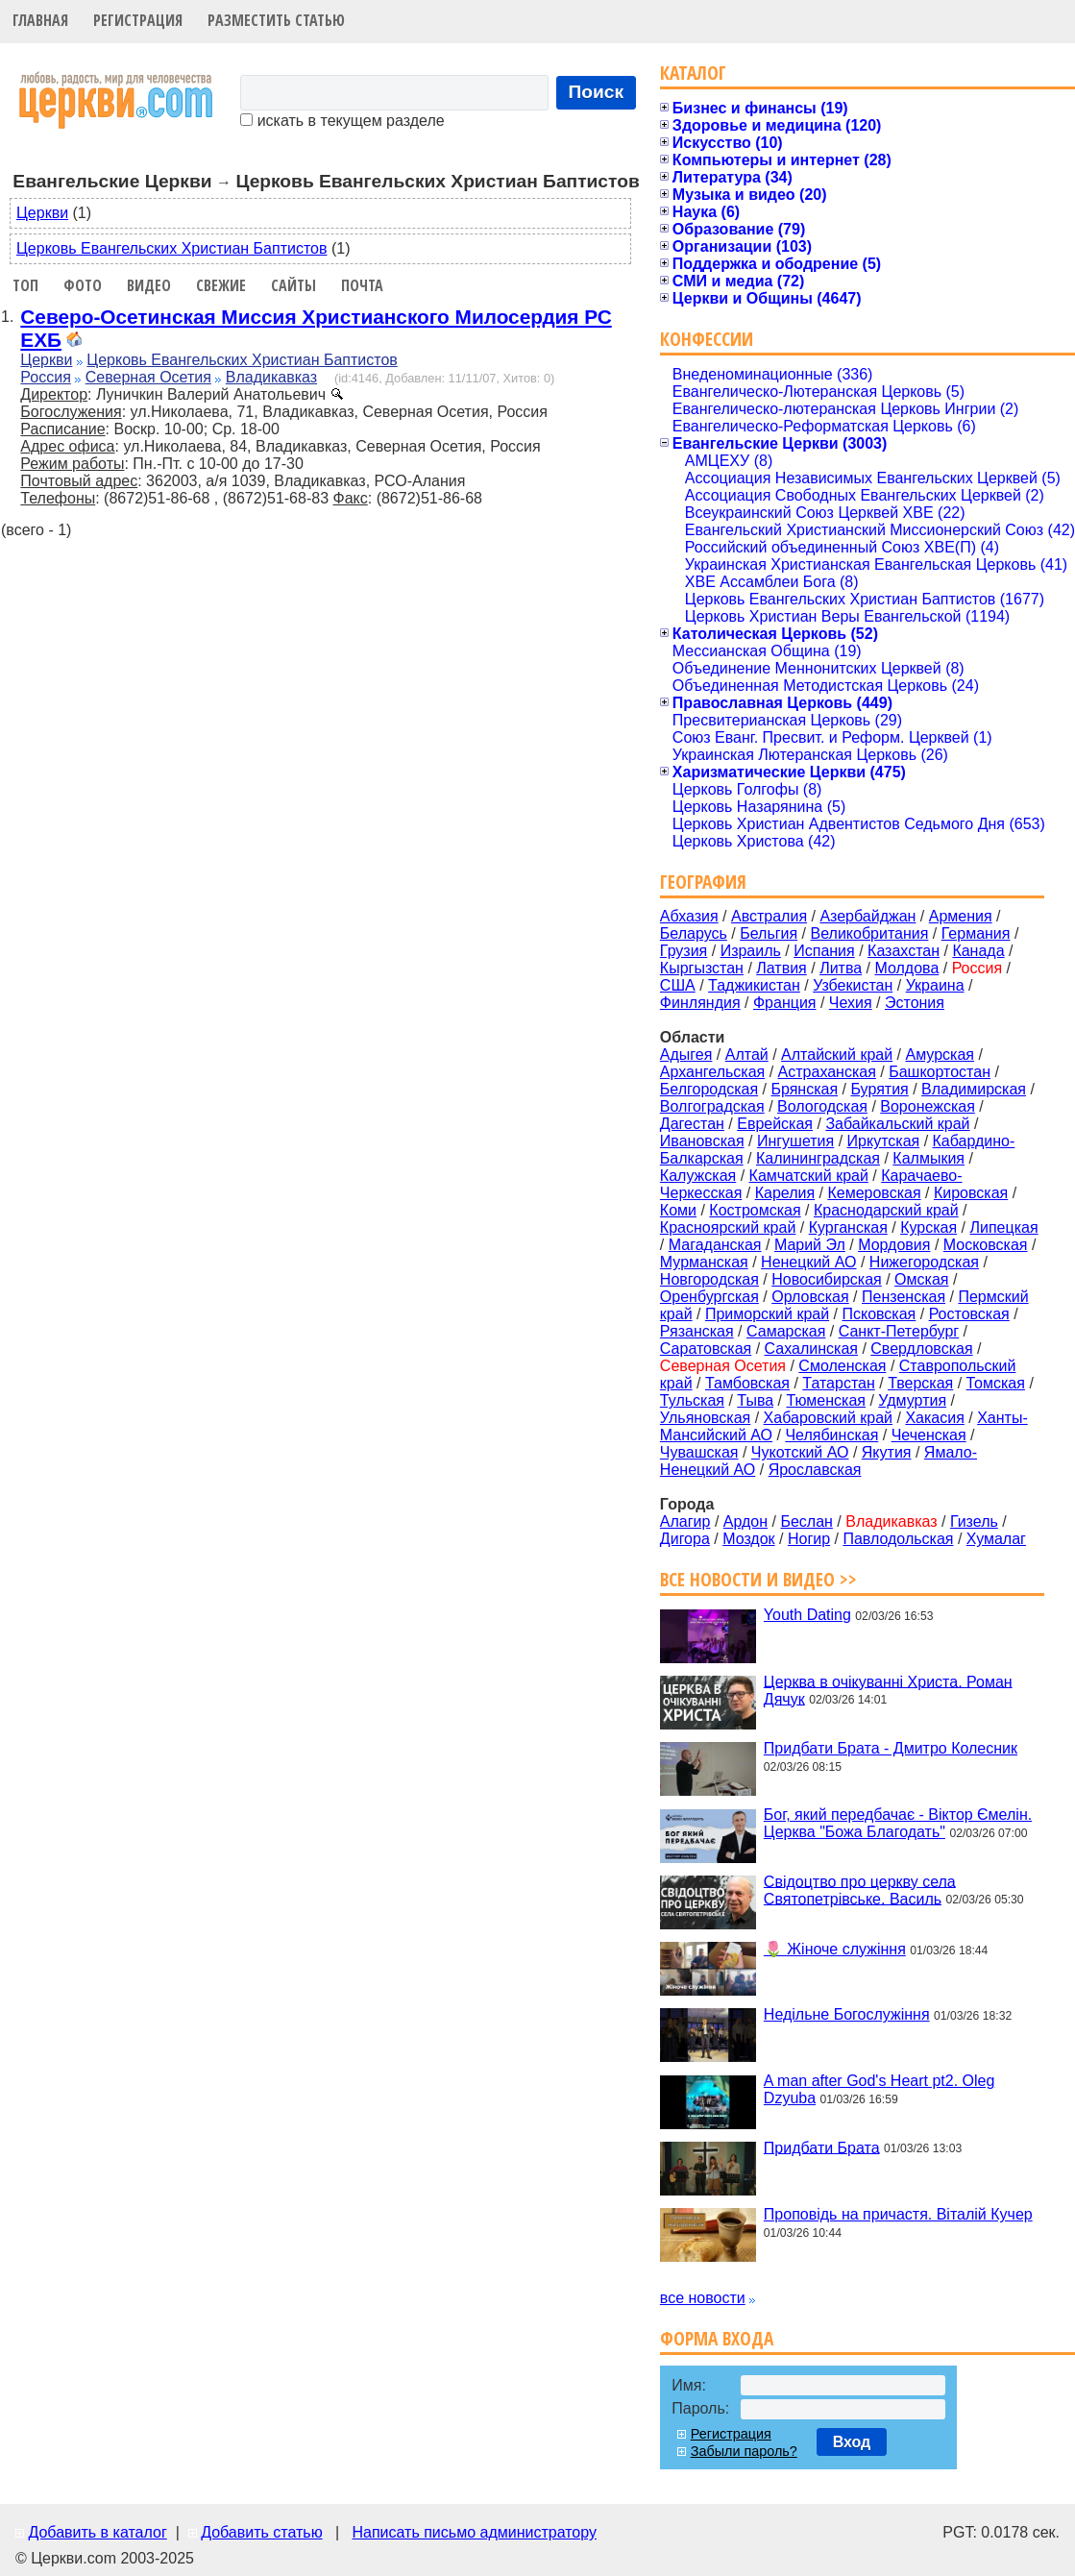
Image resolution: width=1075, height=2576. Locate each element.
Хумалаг (996, 1539)
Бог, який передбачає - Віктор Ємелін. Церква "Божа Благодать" (898, 1823)
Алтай (747, 1054)
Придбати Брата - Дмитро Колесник (890, 1748)
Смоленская (842, 1366)
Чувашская (699, 1452)
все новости (702, 2298)
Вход (852, 2442)
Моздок (748, 1539)
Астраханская (827, 1072)
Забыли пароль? (744, 2451)
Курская (928, 1227)
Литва (840, 968)
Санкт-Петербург (899, 1331)
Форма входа (716, 2338)
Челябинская (831, 1435)
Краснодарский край (886, 1210)
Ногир (809, 1539)
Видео (149, 285)
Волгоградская (712, 1106)
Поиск (596, 92)
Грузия (683, 951)
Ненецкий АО (808, 1262)
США (678, 985)
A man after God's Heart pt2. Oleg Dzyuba (879, 2089)
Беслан (806, 1521)
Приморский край (767, 1314)
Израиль (751, 951)
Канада (978, 951)
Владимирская (973, 1089)
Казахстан (903, 951)
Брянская (804, 1089)
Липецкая (1003, 1227)
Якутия (887, 1452)
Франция (785, 1002)
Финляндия (700, 1002)
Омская (921, 1279)
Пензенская (903, 1296)
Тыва (755, 1400)
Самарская (785, 1331)
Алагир (685, 1521)
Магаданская (715, 1245)
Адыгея (686, 1054)
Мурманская (704, 1262)
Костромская (754, 1210)
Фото (82, 285)
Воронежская (927, 1106)
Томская (995, 1383)
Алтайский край (836, 1054)
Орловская (809, 1296)
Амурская (940, 1054)
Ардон (745, 1521)
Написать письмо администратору (474, 2532)
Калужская (698, 1175)
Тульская (692, 1400)
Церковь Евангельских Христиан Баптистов (171, 248)
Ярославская (815, 1469)
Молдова (906, 968)
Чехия (850, 1002)
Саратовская (705, 1348)
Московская (985, 1245)
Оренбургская (709, 1296)
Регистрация (138, 20)
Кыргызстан (702, 968)
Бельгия (768, 933)
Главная (40, 20)
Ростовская (969, 1314)
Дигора (685, 1539)
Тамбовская (747, 1383)
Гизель (974, 1521)
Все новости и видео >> (758, 1579)
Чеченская (929, 1435)
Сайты (293, 285)
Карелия (785, 1193)
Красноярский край (727, 1227)
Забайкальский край (897, 1124)
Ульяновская (705, 1418)
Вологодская (822, 1106)
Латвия (781, 968)
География (703, 882)
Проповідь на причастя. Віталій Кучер (898, 2214)
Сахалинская (811, 1348)
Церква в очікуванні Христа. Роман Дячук (888, 1689)
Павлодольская (898, 1539)
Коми (678, 1210)
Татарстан (838, 1383)
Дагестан (692, 1124)
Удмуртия (912, 1400)
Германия (976, 933)
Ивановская (702, 1141)
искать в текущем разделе (342, 120)
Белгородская (709, 1089)
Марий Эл (809, 1245)
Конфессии (706, 339)
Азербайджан (867, 916)
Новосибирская (826, 1279)
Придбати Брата (822, 2147)
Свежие (221, 285)
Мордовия (894, 1245)
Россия (45, 377)
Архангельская (712, 1072)
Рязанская (697, 1331)
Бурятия (879, 1089)
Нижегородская (924, 1262)
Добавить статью (262, 2532)
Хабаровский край (828, 1418)
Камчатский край (808, 1175)
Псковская (879, 1314)
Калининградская (818, 1158)
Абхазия (689, 916)
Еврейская (775, 1124)
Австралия (769, 916)
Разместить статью (276, 20)
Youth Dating (807, 1615)
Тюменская (826, 1400)
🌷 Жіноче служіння (835, 1949)
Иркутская (883, 1141)
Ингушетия (795, 1141)
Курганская (848, 1227)
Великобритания (870, 933)
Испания (824, 951)
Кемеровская (873, 1193)
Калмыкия (928, 1158)
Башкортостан (939, 1072)
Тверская (920, 1383)
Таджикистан (754, 985)
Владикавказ (271, 377)
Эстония (914, 1002)
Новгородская (709, 1279)
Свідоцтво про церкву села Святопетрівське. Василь (860, 1889)
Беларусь (693, 933)
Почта (362, 285)
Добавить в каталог (97, 2532)
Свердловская (921, 1348)
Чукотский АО (800, 1452)
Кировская (971, 1193)
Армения (960, 916)
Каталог (693, 73)
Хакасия (934, 1418)
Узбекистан (852, 985)
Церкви (42, 213)
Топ (25, 285)
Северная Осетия (148, 377)
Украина (935, 985)
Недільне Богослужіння (847, 2014)
